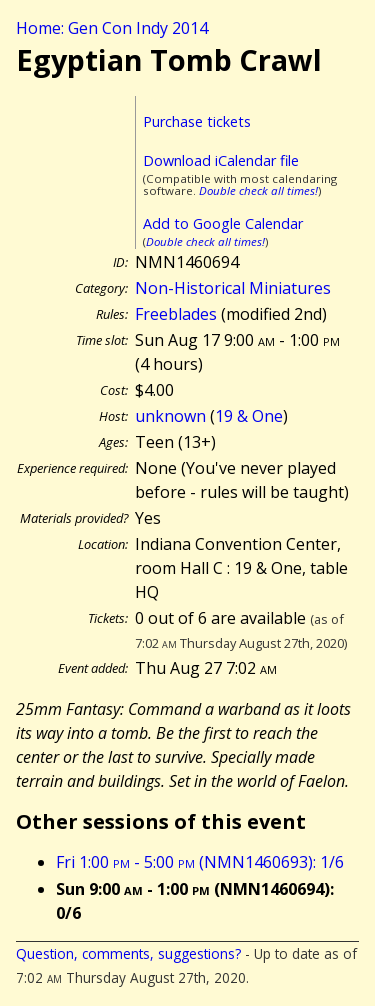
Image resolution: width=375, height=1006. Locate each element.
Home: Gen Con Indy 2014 (112, 28)
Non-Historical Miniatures (233, 288)
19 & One (249, 416)
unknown (170, 416)
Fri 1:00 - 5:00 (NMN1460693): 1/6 (200, 862)
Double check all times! (258, 190)
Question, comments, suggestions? (128, 953)
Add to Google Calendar (223, 223)
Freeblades (176, 314)
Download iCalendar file (221, 160)
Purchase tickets (197, 121)
